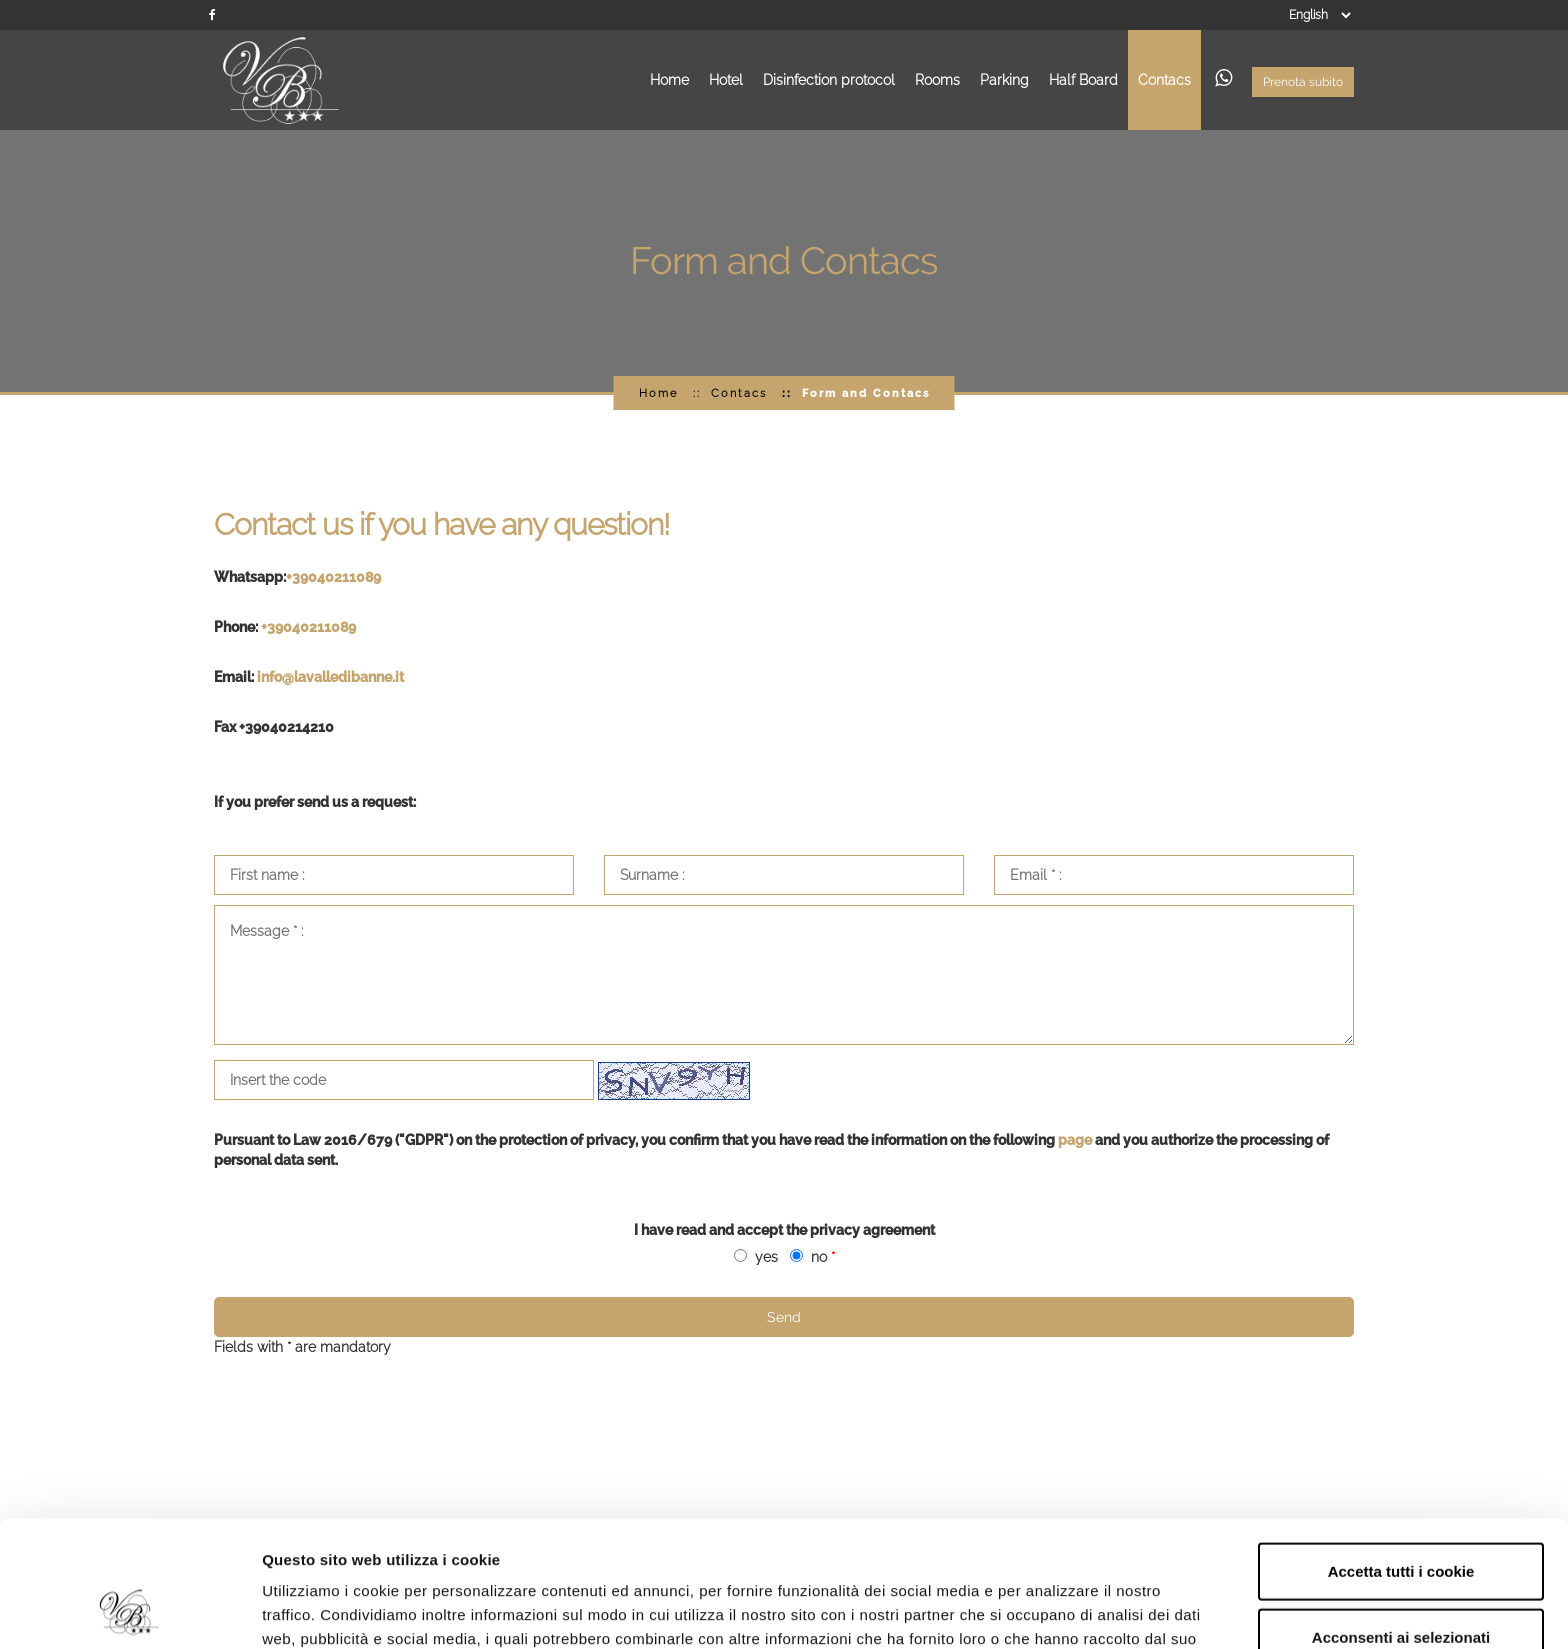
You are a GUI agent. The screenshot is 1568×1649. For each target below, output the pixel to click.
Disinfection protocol (829, 80)
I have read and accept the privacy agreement (784, 1230)
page (1076, 1140)
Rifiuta (1401, 1583)
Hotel (726, 80)
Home (669, 80)
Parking (1004, 80)
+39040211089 (335, 577)
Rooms (937, 80)
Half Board (1083, 80)
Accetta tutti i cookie (1401, 1452)
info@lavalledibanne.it (330, 677)
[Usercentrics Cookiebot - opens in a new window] (129, 1610)
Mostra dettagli (1062, 1609)
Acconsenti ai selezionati (1401, 1518)
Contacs (1164, 80)
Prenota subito (1303, 82)
